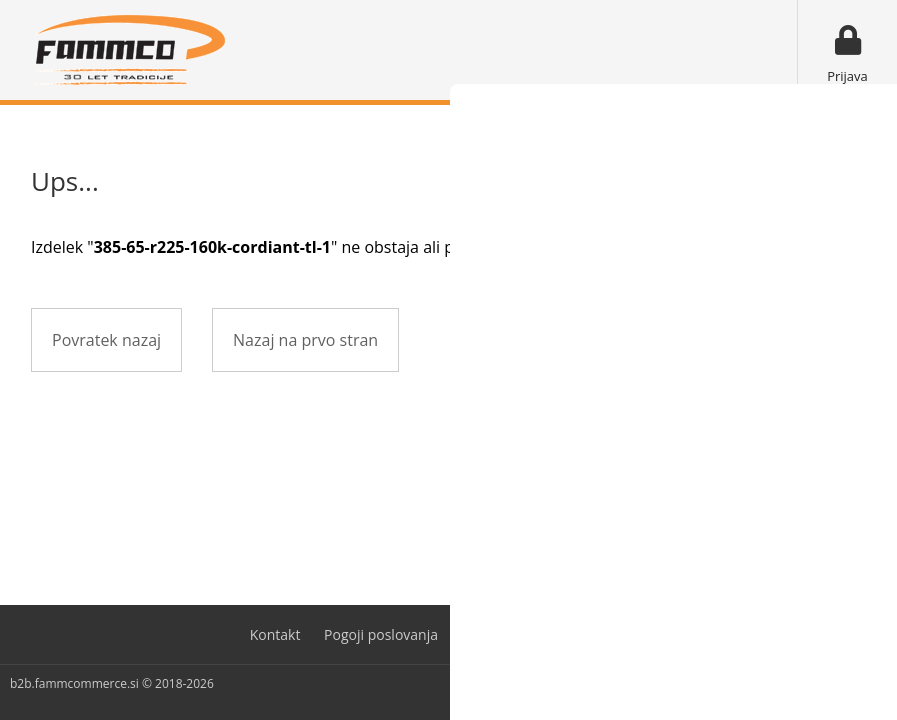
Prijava (847, 76)
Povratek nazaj (106, 340)
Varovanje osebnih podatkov (555, 634)
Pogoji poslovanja (381, 634)
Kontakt (275, 634)
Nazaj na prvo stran (305, 340)
